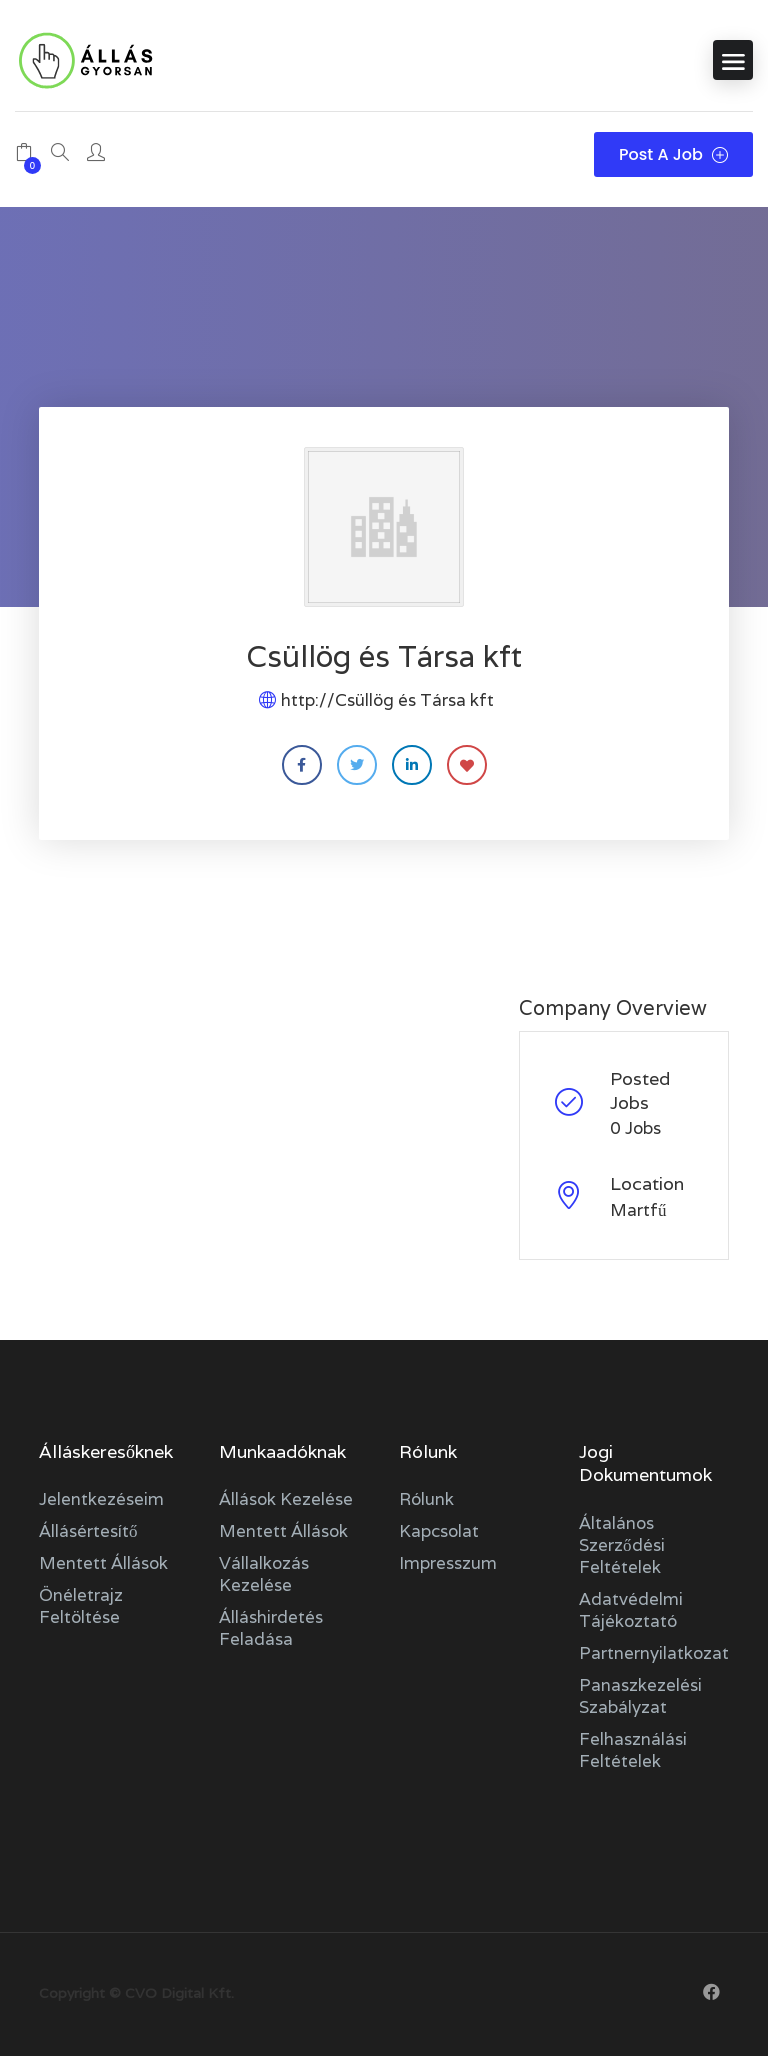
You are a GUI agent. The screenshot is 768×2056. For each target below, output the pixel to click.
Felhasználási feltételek (633, 1750)
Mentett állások (103, 1563)
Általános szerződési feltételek (622, 1545)
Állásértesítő (88, 1531)
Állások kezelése (286, 1499)
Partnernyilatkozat (654, 1653)
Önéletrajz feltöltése (81, 1606)
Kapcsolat (439, 1531)
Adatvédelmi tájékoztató (631, 1610)
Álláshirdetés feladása (271, 1628)
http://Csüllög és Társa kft (387, 700)
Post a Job (673, 154)
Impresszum (448, 1563)
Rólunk (426, 1499)
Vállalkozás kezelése (264, 1574)
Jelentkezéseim (101, 1499)
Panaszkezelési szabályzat (640, 1696)
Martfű (638, 1210)
